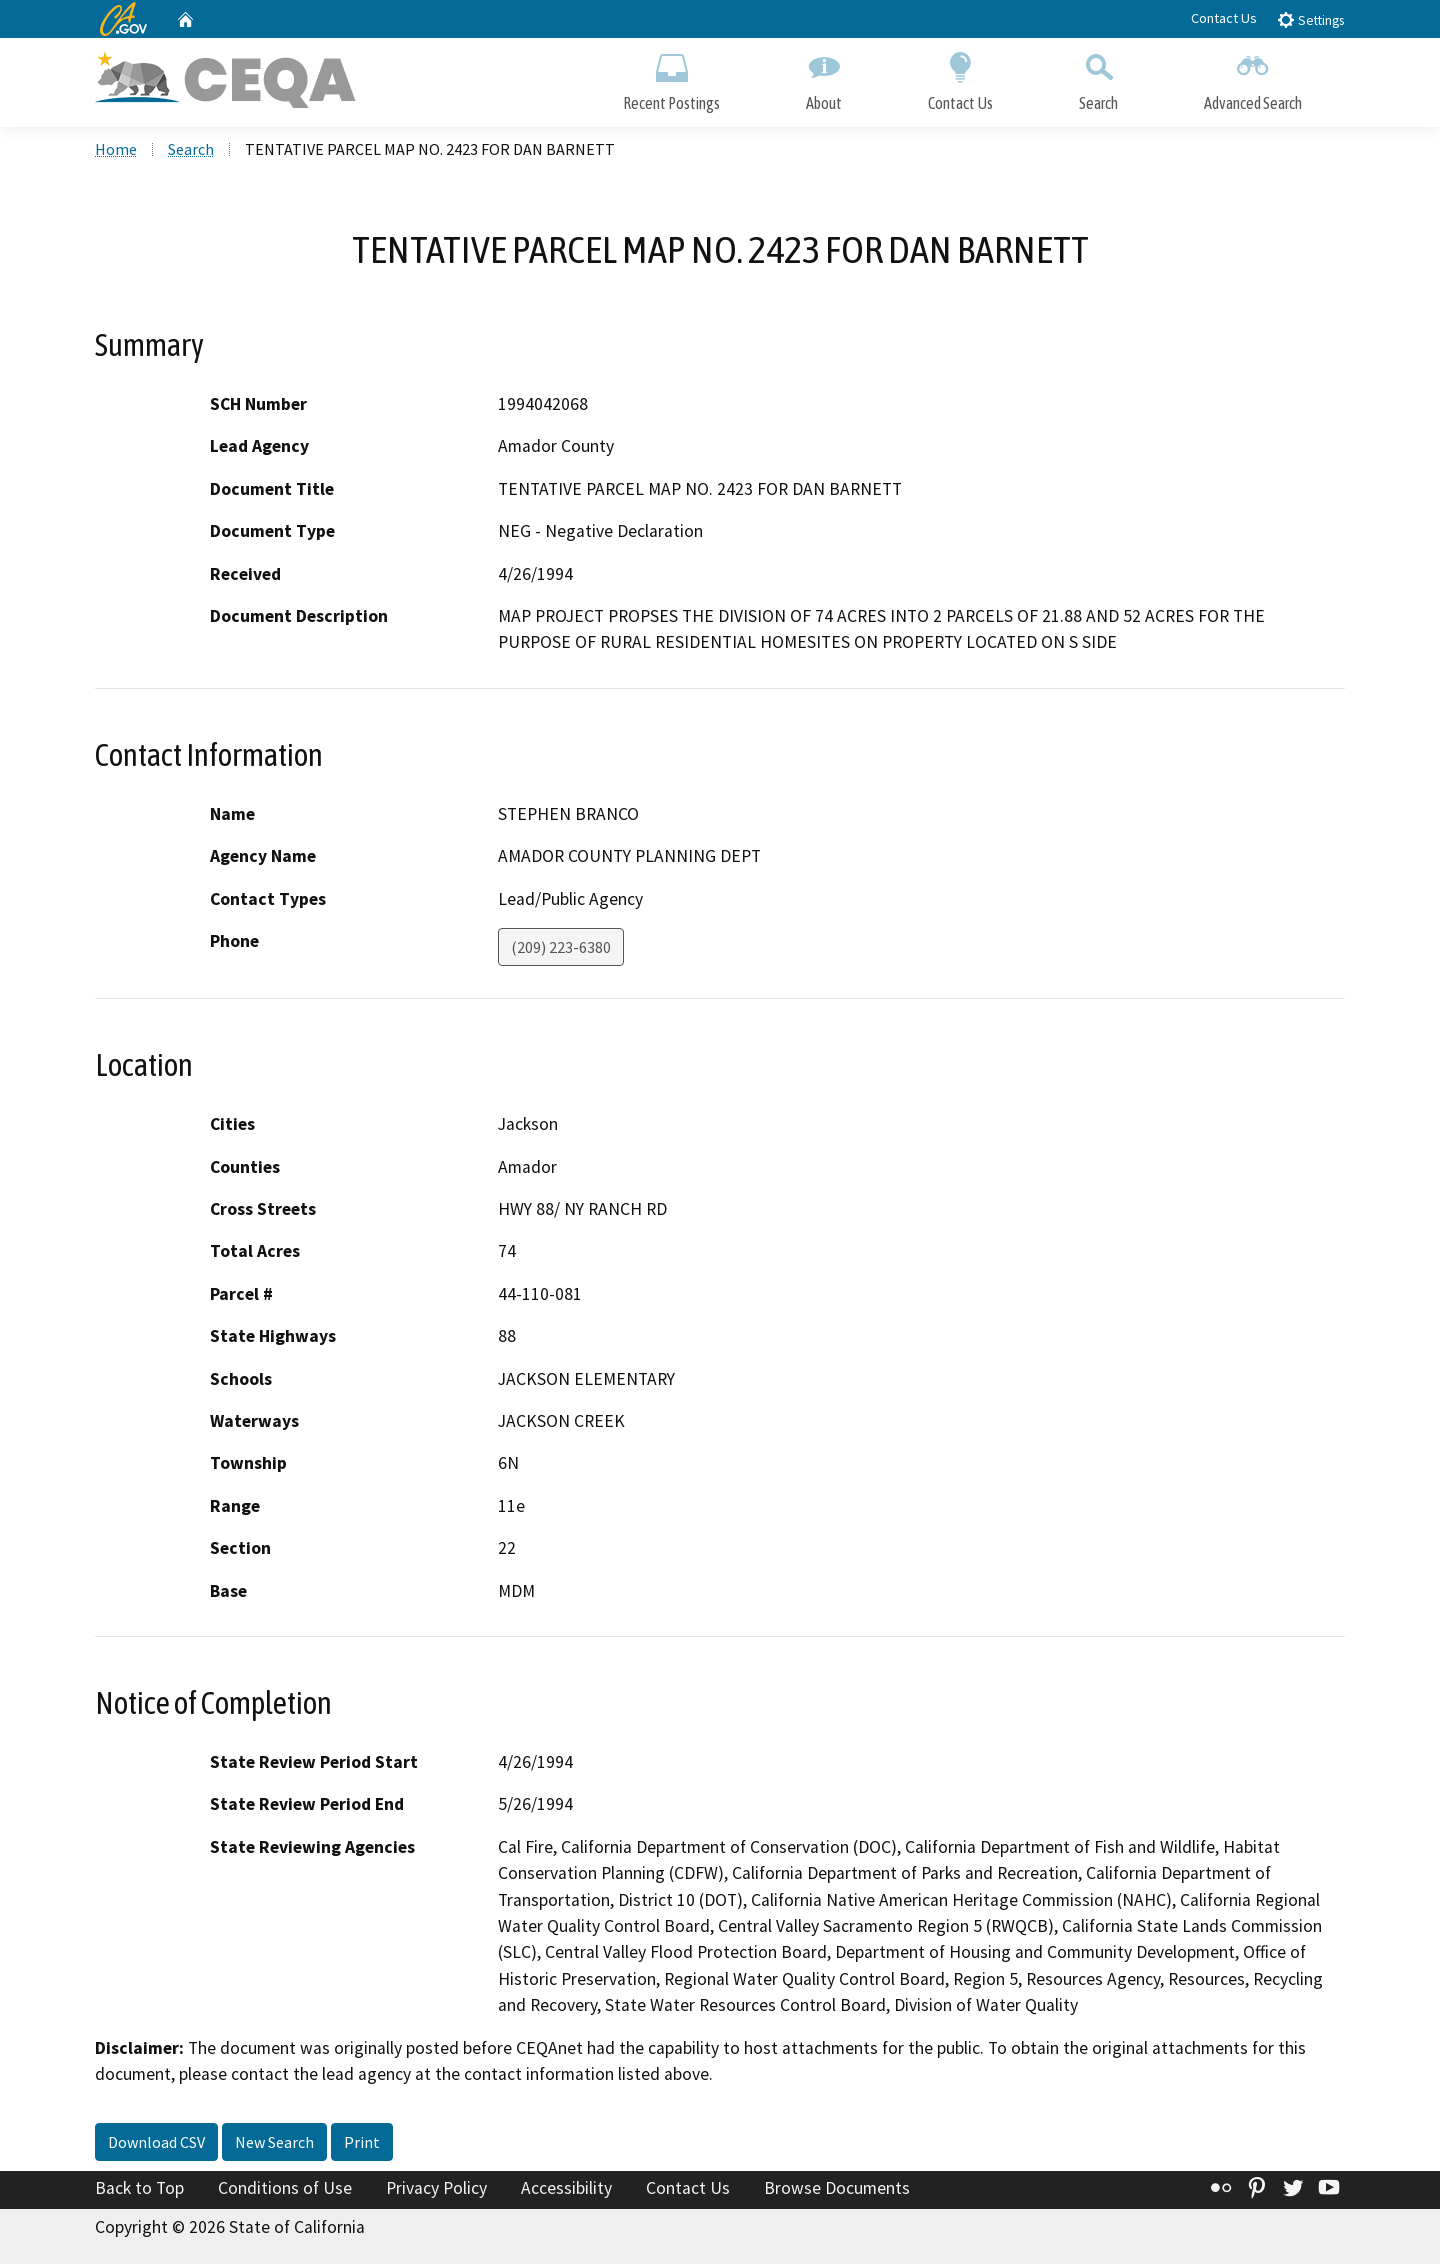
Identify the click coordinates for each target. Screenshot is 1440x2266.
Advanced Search (1253, 77)
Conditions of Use (285, 2189)
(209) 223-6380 (561, 949)
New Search (274, 2143)
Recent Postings (671, 77)
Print (362, 2143)
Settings (1310, 19)
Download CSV (156, 2143)
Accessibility (566, 2189)
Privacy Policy (436, 2189)
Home (116, 151)
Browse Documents (837, 2189)
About (824, 77)
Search (1098, 77)
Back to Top (139, 2189)
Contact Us (1224, 18)
